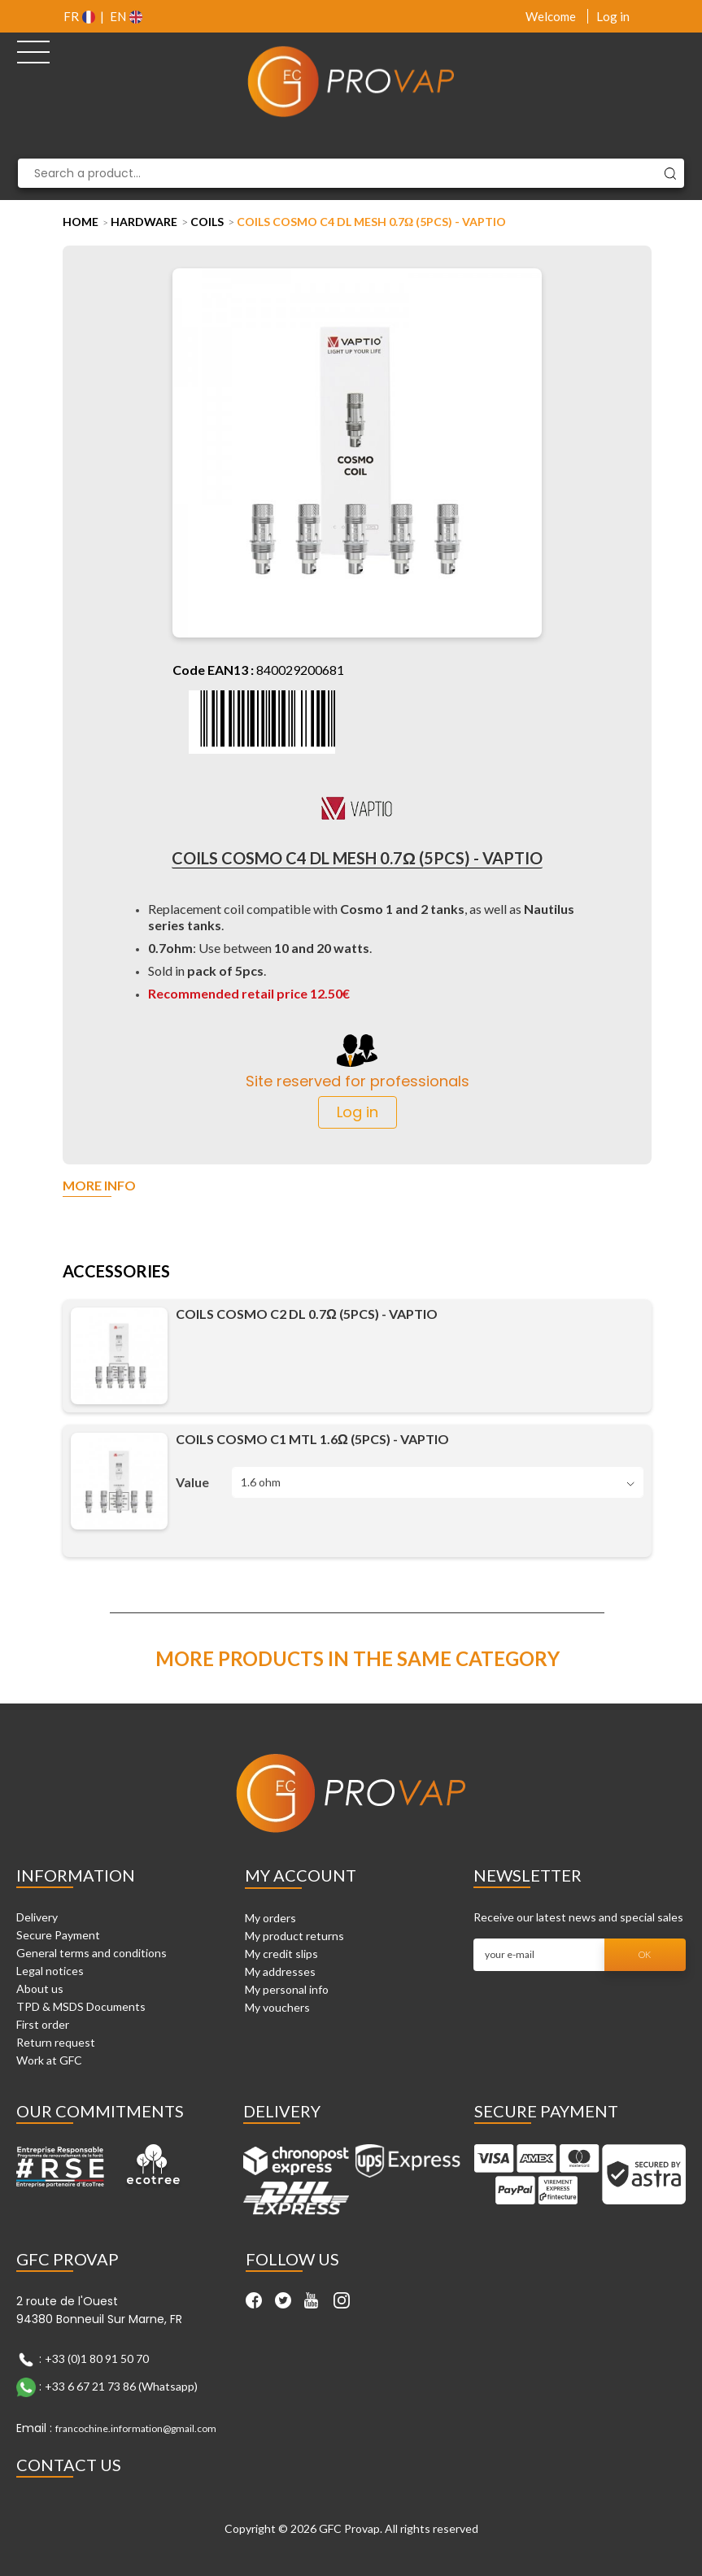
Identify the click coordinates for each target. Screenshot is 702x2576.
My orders (270, 1918)
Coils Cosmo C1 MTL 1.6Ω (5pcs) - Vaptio (312, 1439)
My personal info (287, 1989)
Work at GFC (49, 2060)
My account (300, 1875)
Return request (55, 2042)
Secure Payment (58, 1935)
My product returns (294, 1936)
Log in (613, 16)
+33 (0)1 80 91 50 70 (97, 2358)
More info (99, 1186)
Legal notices (50, 1971)
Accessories (116, 1272)
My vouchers (277, 2007)
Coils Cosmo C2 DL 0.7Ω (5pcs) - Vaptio (307, 1313)
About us (39, 1988)
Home (80, 221)
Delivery (37, 1917)
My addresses (280, 1971)
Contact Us (68, 2464)
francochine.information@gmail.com (135, 2428)
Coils (207, 221)
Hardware (144, 221)
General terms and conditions (91, 1953)
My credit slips (281, 1953)
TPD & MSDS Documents (81, 2006)
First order (42, 2024)
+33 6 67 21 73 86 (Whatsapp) (121, 2386)
